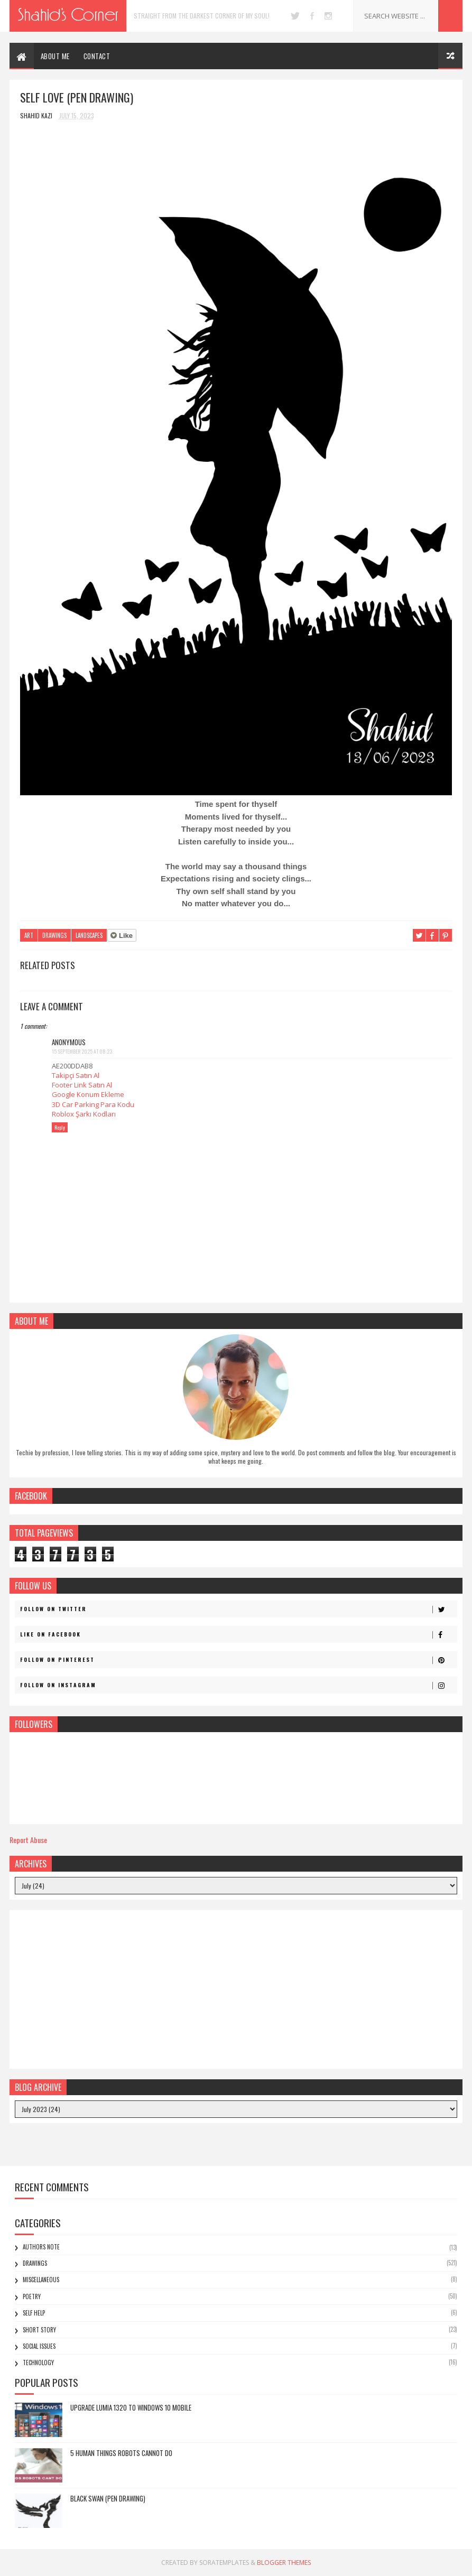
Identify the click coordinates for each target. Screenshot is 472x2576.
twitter (295, 16)
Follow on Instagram (238, 1685)
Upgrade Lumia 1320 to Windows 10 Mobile (130, 2407)
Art (28, 935)
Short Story (39, 2330)
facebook (312, 16)
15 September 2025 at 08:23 (82, 1051)
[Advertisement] (236, 1989)
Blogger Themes (284, 2562)
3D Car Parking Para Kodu (93, 1104)
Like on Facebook (238, 1634)
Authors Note (41, 2247)
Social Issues (39, 2346)
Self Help (34, 2313)
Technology (38, 2362)
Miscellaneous (41, 2279)
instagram (328, 16)
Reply (59, 1127)
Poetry (32, 2296)
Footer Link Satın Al (82, 1085)
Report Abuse (28, 1839)
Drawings (54, 935)
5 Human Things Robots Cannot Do (121, 2453)
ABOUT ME (55, 56)
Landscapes (89, 935)
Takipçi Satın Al (75, 1075)
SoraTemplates (224, 2562)
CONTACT (97, 56)
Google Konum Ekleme (88, 1094)
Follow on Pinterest (238, 1660)
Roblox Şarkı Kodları (84, 1114)
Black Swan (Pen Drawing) (107, 2498)
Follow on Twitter (238, 1609)
